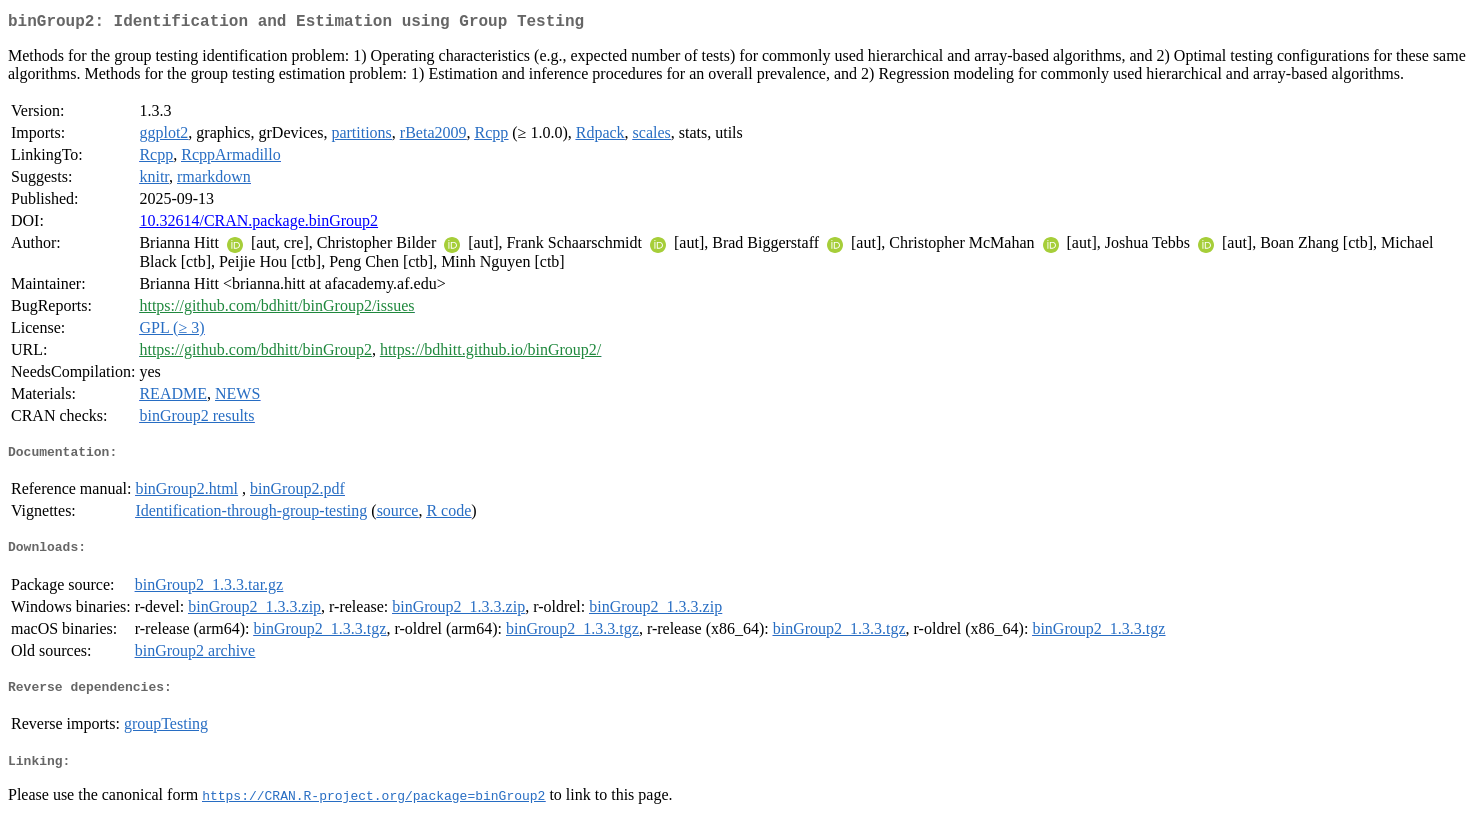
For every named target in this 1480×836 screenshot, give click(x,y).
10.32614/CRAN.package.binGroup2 (258, 224)
